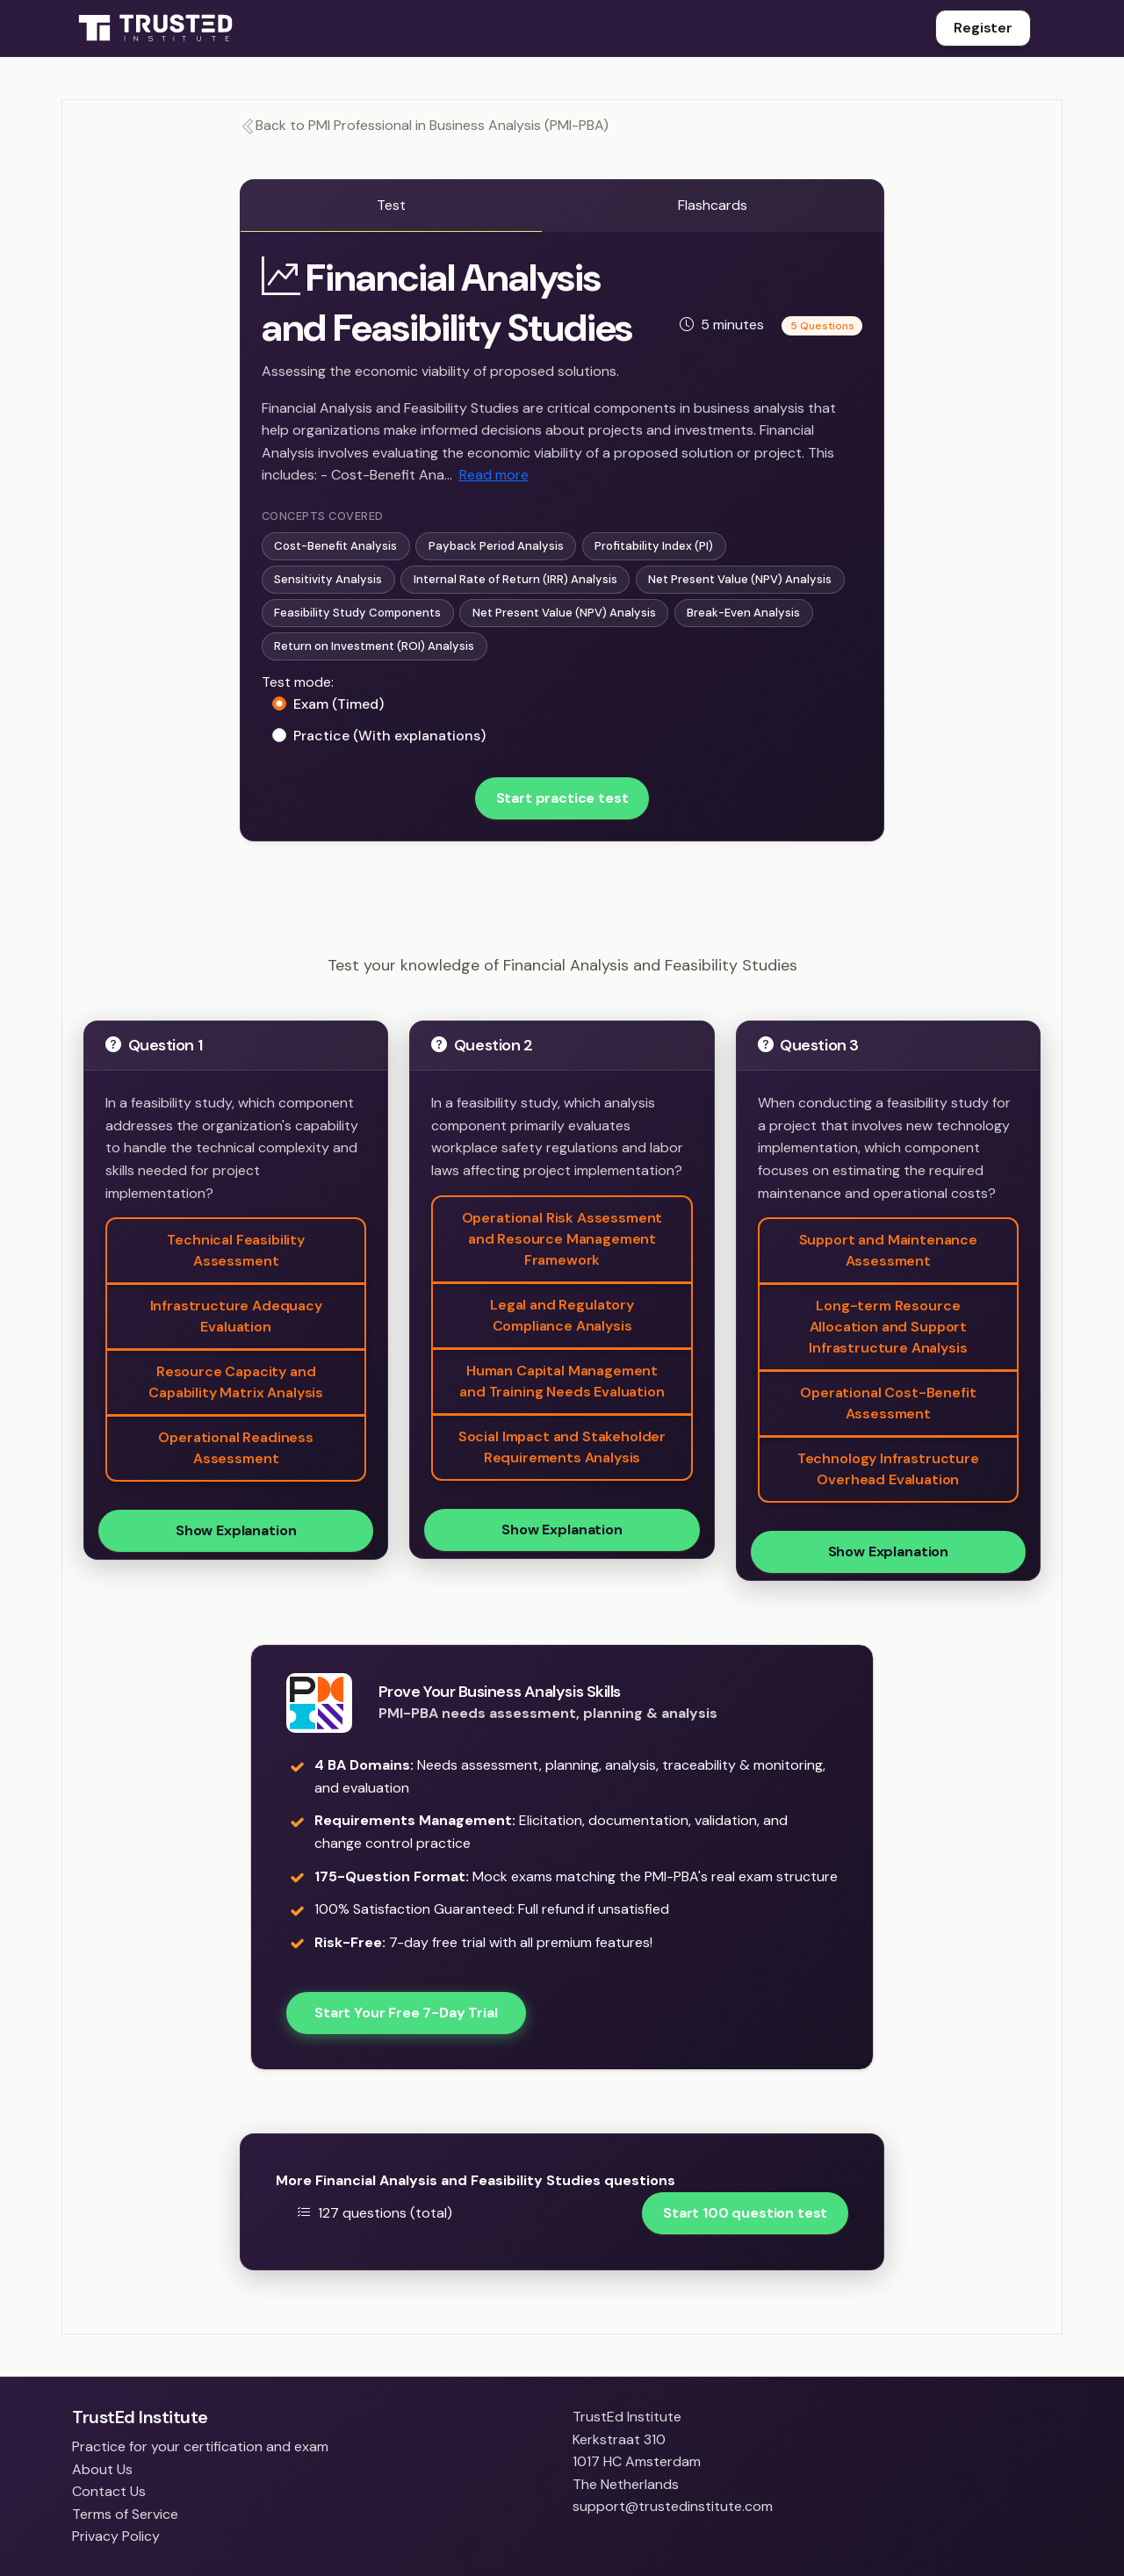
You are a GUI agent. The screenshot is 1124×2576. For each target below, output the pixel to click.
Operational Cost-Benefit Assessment (888, 1403)
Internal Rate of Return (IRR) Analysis (515, 579)
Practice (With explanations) (389, 735)
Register (983, 27)
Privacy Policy (116, 2536)
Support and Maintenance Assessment (888, 1250)
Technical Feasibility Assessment (236, 1250)
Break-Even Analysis (743, 612)
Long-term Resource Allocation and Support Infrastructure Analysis (888, 1326)
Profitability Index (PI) (653, 545)
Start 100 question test (745, 2213)
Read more (494, 474)
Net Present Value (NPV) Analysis (740, 579)
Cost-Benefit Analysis (335, 545)
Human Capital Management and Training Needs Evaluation (561, 1381)
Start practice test (562, 798)
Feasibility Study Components (357, 612)
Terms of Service (125, 2514)
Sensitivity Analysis (328, 579)
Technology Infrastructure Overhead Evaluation (888, 1469)
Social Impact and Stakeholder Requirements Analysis (562, 1447)
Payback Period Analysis (496, 545)
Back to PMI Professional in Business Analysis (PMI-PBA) (424, 125)
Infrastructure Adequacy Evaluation (236, 1316)
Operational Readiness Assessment (235, 1448)
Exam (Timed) (338, 704)
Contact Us (109, 2491)
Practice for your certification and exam (200, 2446)
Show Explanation (236, 1530)
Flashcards (712, 205)
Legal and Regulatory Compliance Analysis (562, 1315)
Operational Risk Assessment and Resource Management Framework (562, 1239)
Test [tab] (391, 205)
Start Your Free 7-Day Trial (406, 2012)
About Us (102, 2469)
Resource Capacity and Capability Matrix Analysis (235, 1382)
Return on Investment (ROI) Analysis (374, 646)
